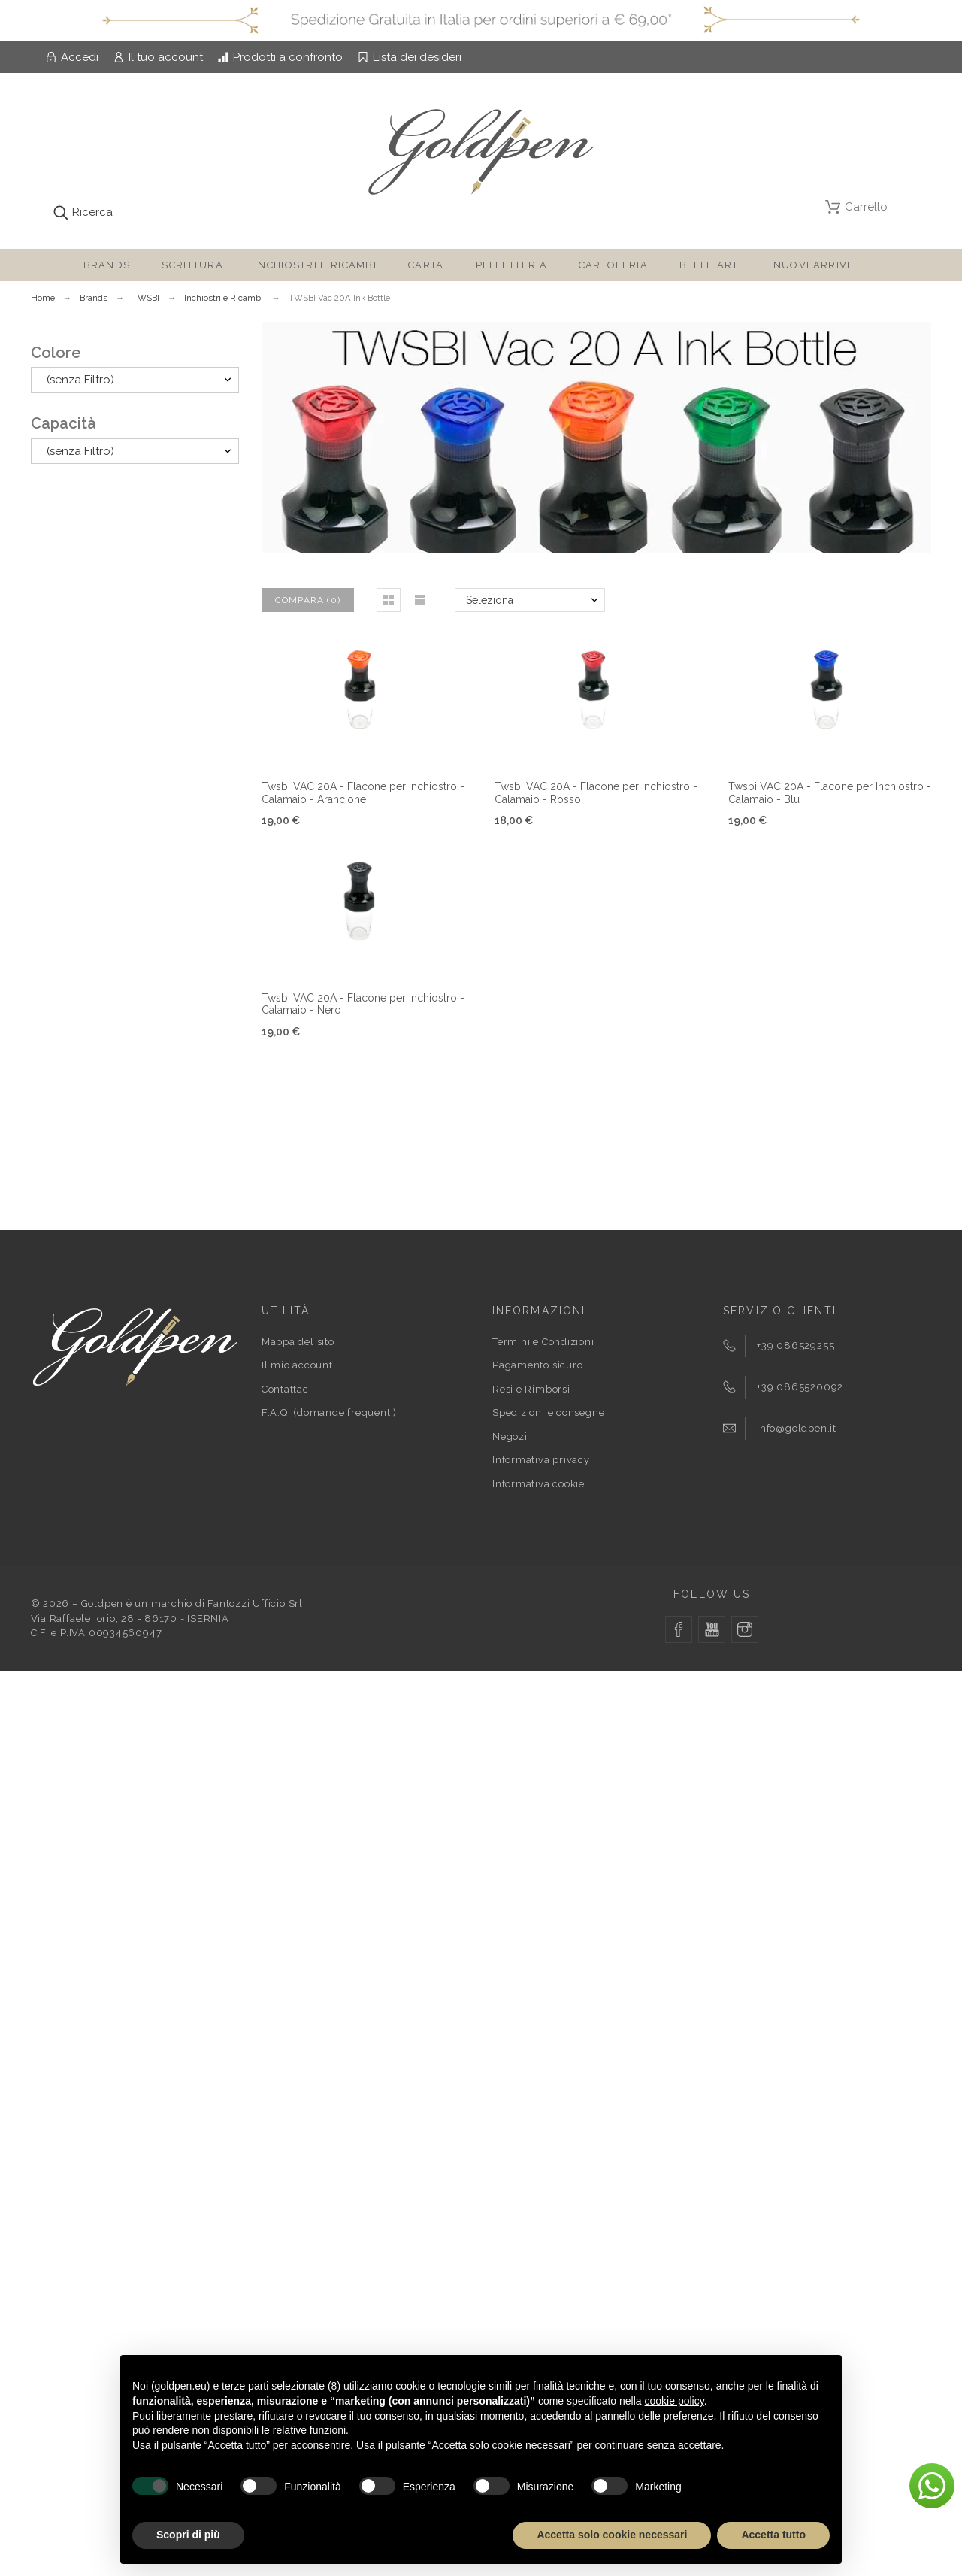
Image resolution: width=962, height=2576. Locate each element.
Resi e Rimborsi (531, 1389)
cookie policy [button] (674, 2401)
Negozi (510, 1436)
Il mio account (297, 1365)
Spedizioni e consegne (548, 1412)
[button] (389, 600)
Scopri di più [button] (188, 2535)
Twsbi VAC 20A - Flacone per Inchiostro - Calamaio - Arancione (363, 792)
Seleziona (489, 600)
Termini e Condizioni (543, 1341)
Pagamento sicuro (537, 1365)
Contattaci (287, 1389)
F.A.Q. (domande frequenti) (329, 1412)
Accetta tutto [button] (773, 2535)
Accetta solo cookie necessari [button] (612, 2535)
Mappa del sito (298, 1341)
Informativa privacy (541, 1459)
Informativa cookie (538, 1484)
